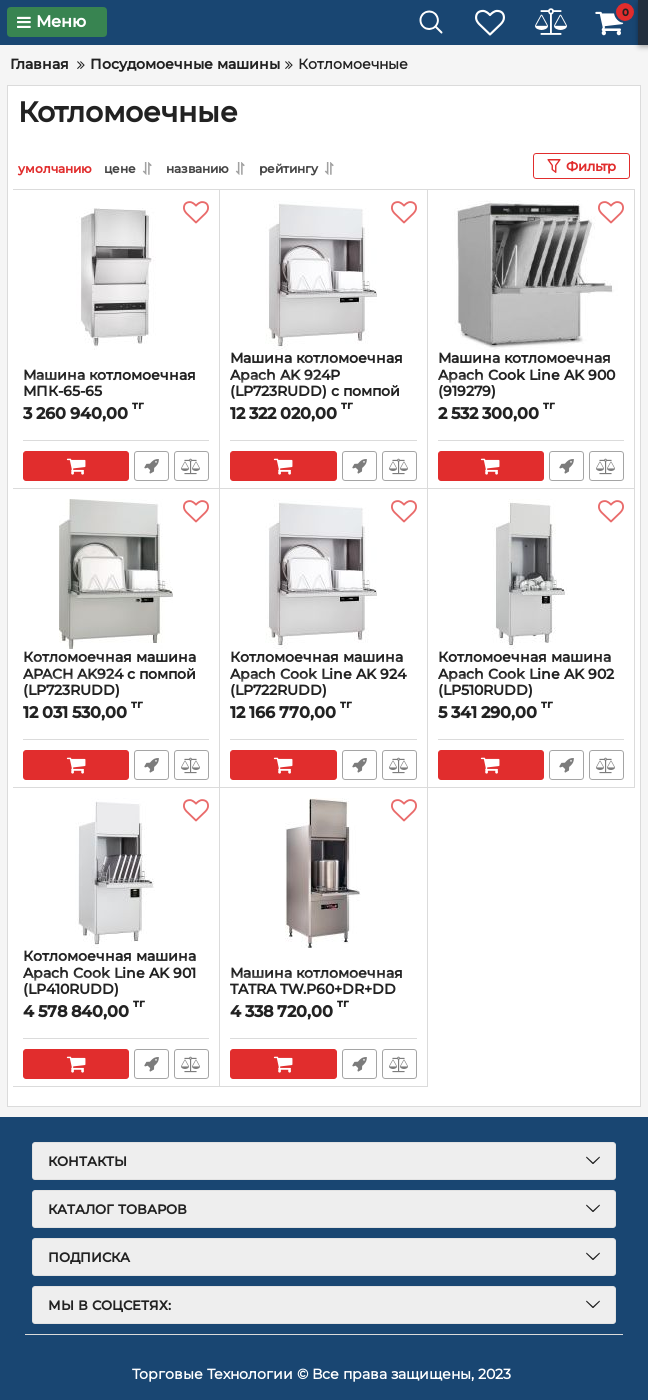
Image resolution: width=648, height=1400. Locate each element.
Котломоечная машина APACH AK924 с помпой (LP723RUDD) (109, 674)
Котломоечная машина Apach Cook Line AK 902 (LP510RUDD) (526, 674)
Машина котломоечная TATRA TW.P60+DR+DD (316, 981)
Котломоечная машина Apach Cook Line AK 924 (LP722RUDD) (318, 674)
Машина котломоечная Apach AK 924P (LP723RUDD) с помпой (316, 375)
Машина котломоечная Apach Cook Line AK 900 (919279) (526, 375)
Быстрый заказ (151, 466)
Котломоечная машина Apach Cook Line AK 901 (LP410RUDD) (109, 973)
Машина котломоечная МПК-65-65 (109, 383)
